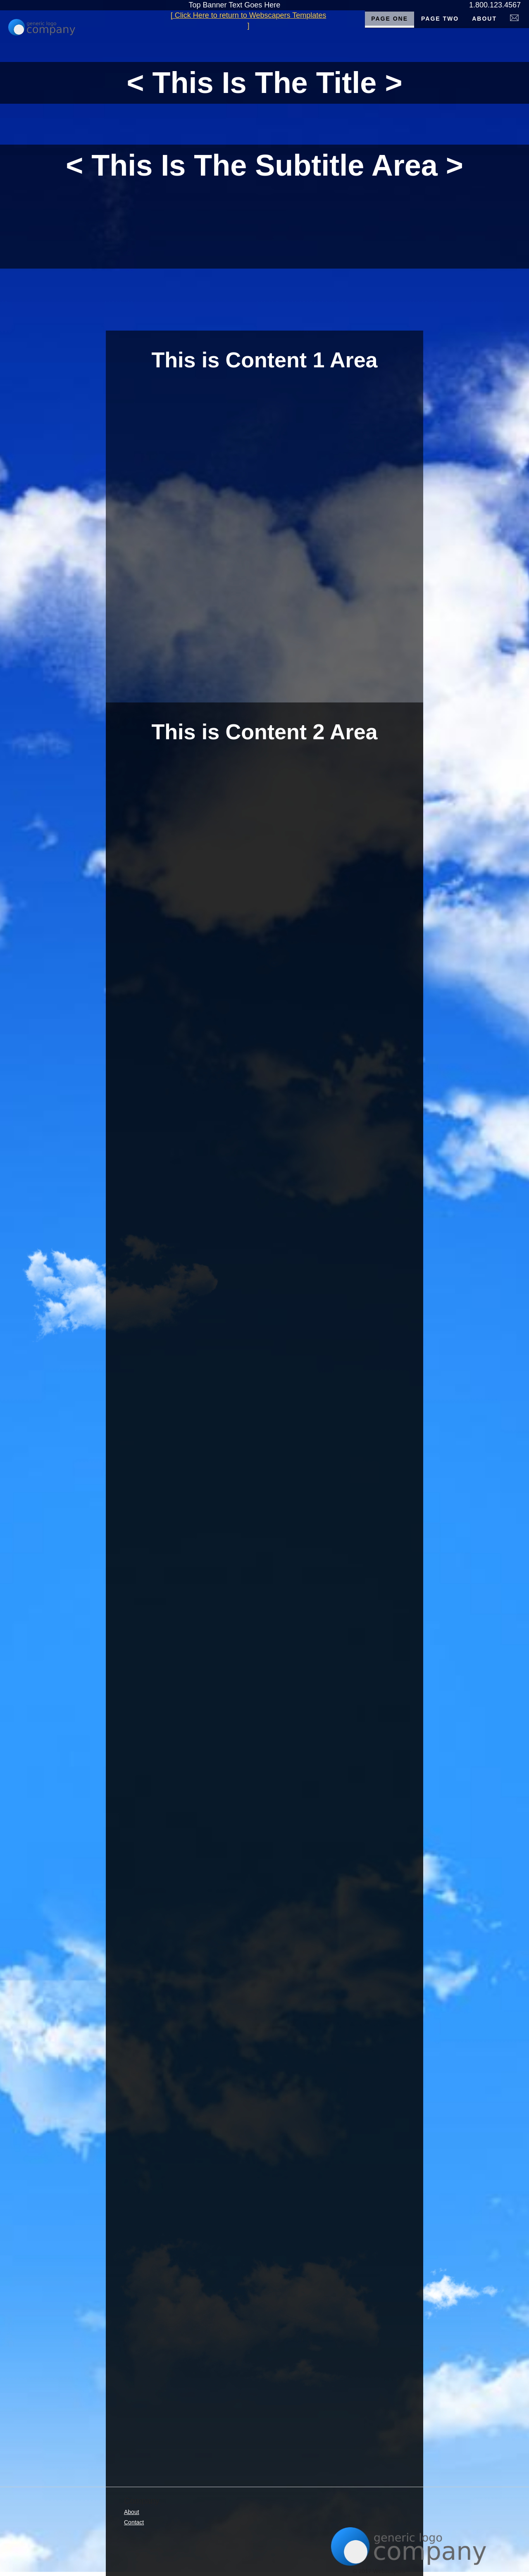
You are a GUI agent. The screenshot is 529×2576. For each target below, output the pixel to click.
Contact (134, 2522)
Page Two (440, 18)
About (484, 18)
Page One (389, 18)
